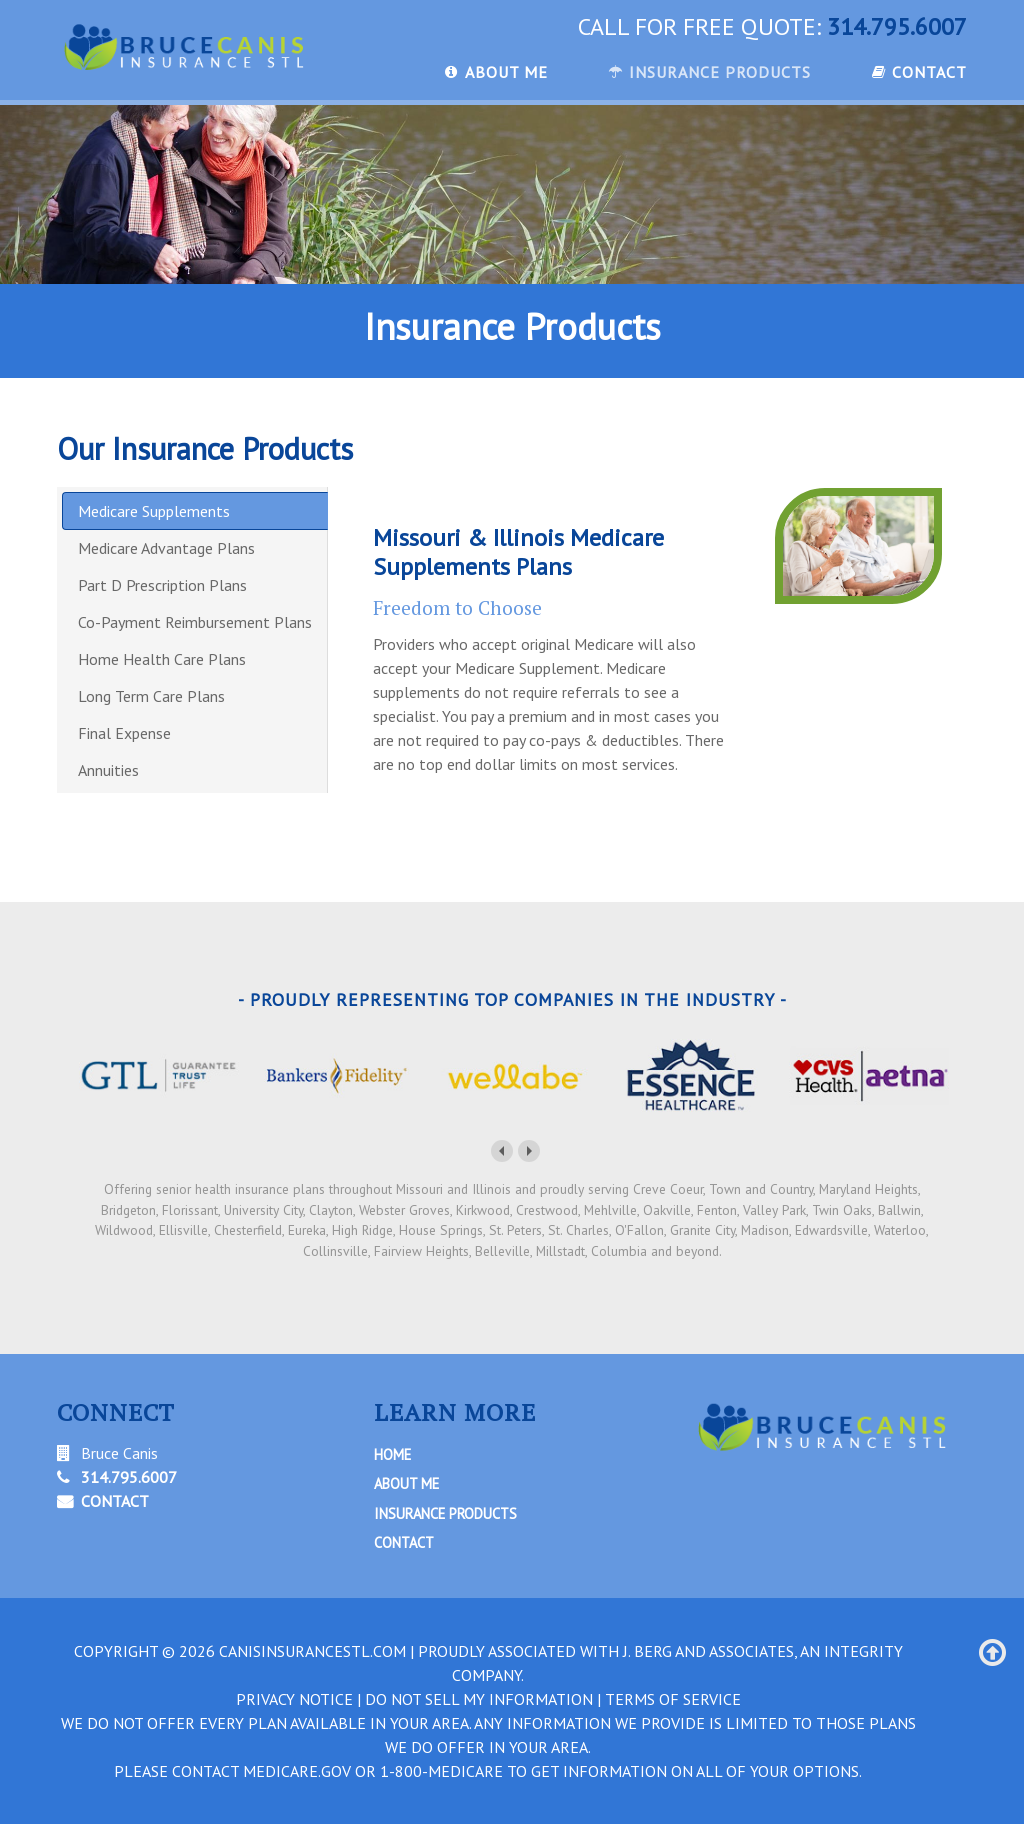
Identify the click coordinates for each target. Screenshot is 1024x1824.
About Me (406, 1483)
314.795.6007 (897, 26)
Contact (404, 1542)
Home (392, 1454)
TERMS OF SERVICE (673, 1699)
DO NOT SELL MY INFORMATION (479, 1699)
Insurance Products (445, 1513)
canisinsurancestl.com (312, 1651)
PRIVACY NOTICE (294, 1699)
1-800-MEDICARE (441, 1771)
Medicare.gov (297, 1771)
